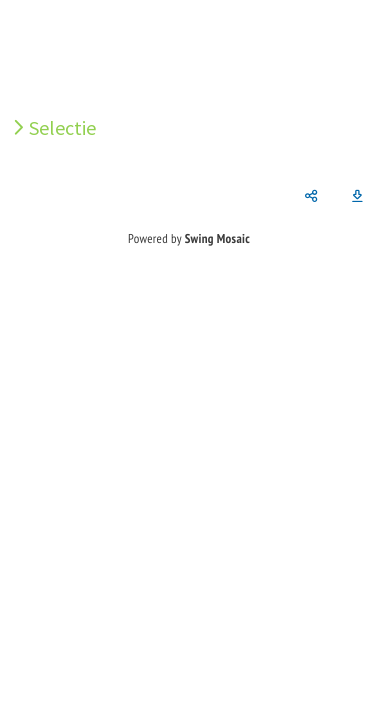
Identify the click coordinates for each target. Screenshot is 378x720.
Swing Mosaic (217, 238)
